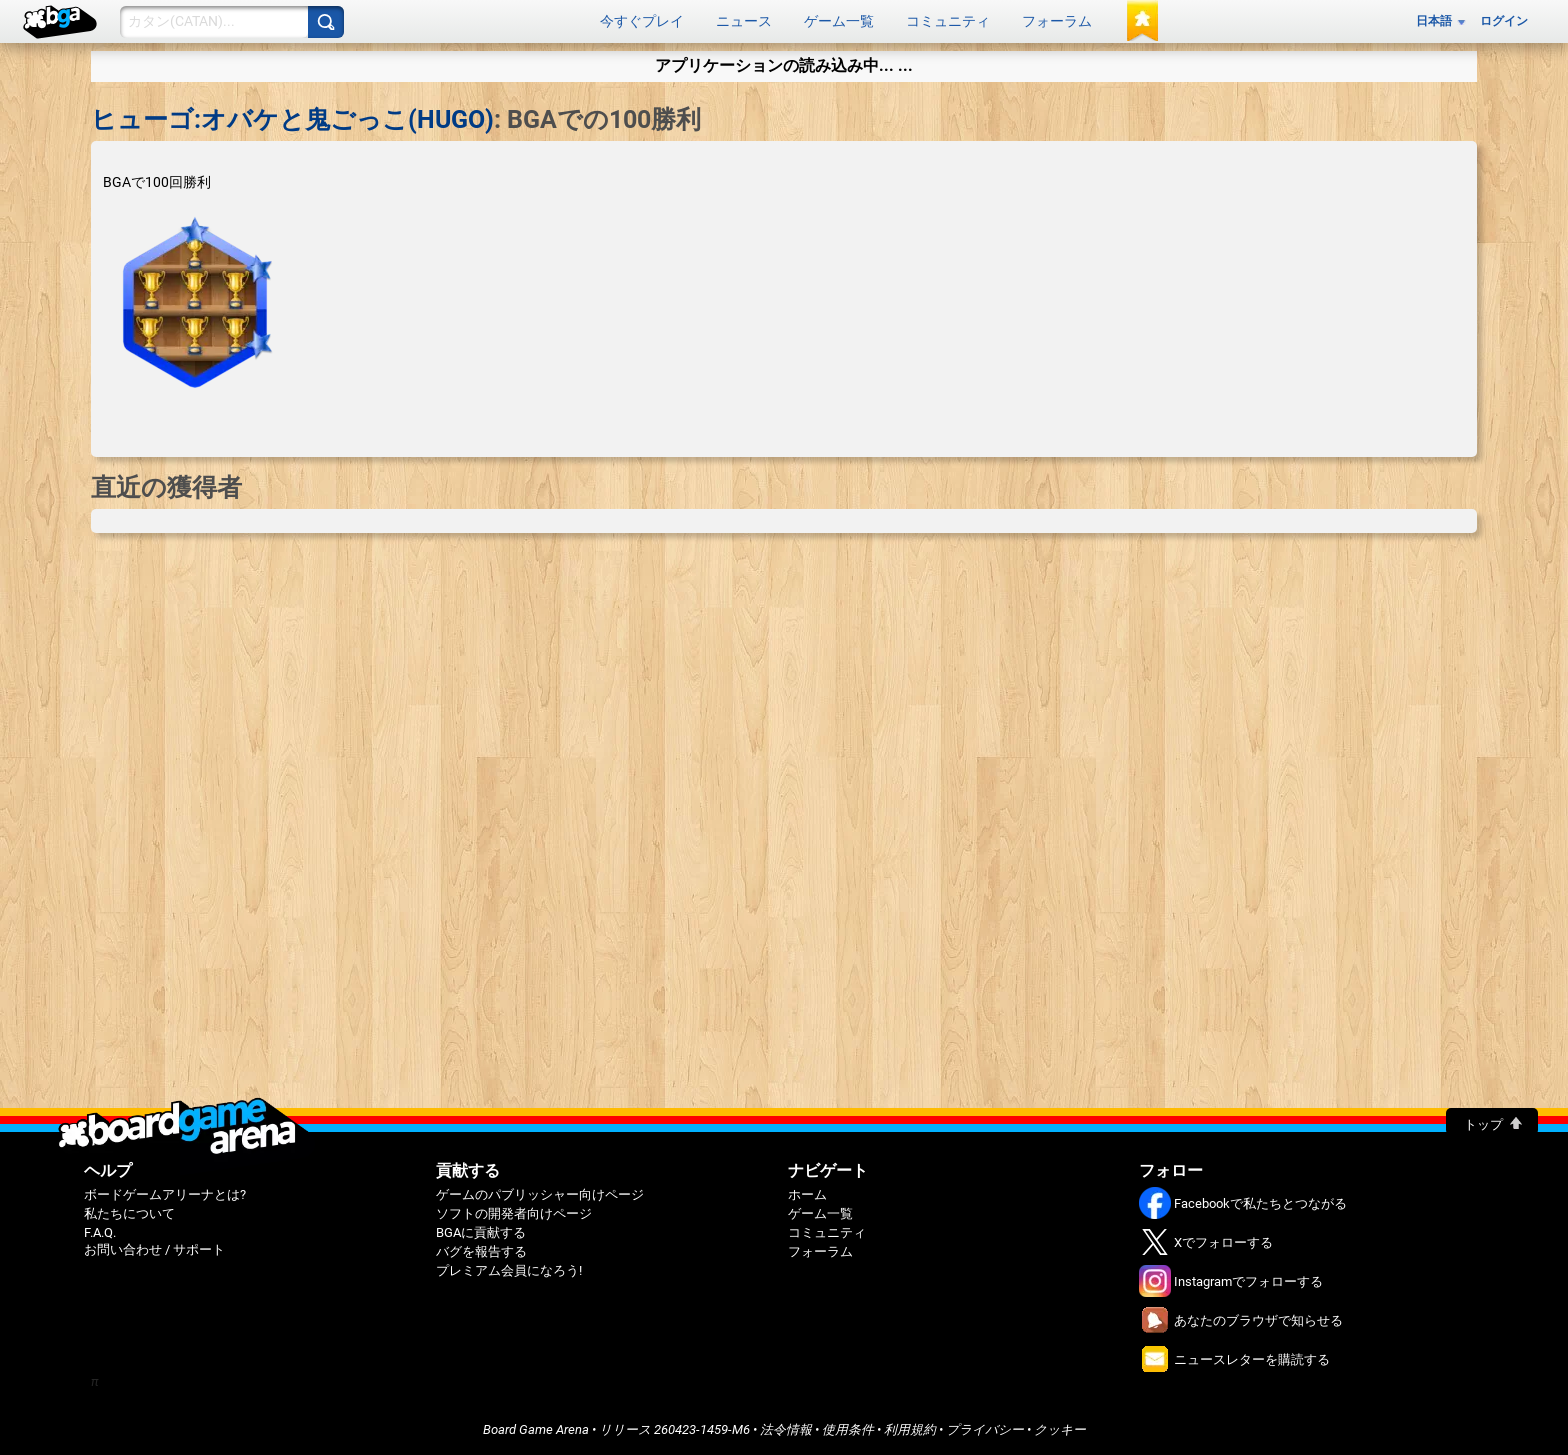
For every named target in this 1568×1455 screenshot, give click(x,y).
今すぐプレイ (642, 21)
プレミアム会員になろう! (509, 1270)
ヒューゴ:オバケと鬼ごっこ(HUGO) (292, 119)
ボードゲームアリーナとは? (165, 1194)
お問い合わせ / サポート (154, 1249)
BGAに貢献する (481, 1232)
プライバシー (985, 1429)
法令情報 (786, 1429)
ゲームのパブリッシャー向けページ (540, 1194)
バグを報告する (481, 1251)
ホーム (807, 1194)
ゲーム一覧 (839, 21)
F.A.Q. (100, 1232)
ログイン (1504, 21)
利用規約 (910, 1429)
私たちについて (129, 1213)
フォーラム (1057, 21)
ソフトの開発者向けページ (514, 1213)
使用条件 (848, 1429)
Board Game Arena (536, 1429)
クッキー (1060, 1429)
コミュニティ (948, 21)
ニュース (744, 21)
